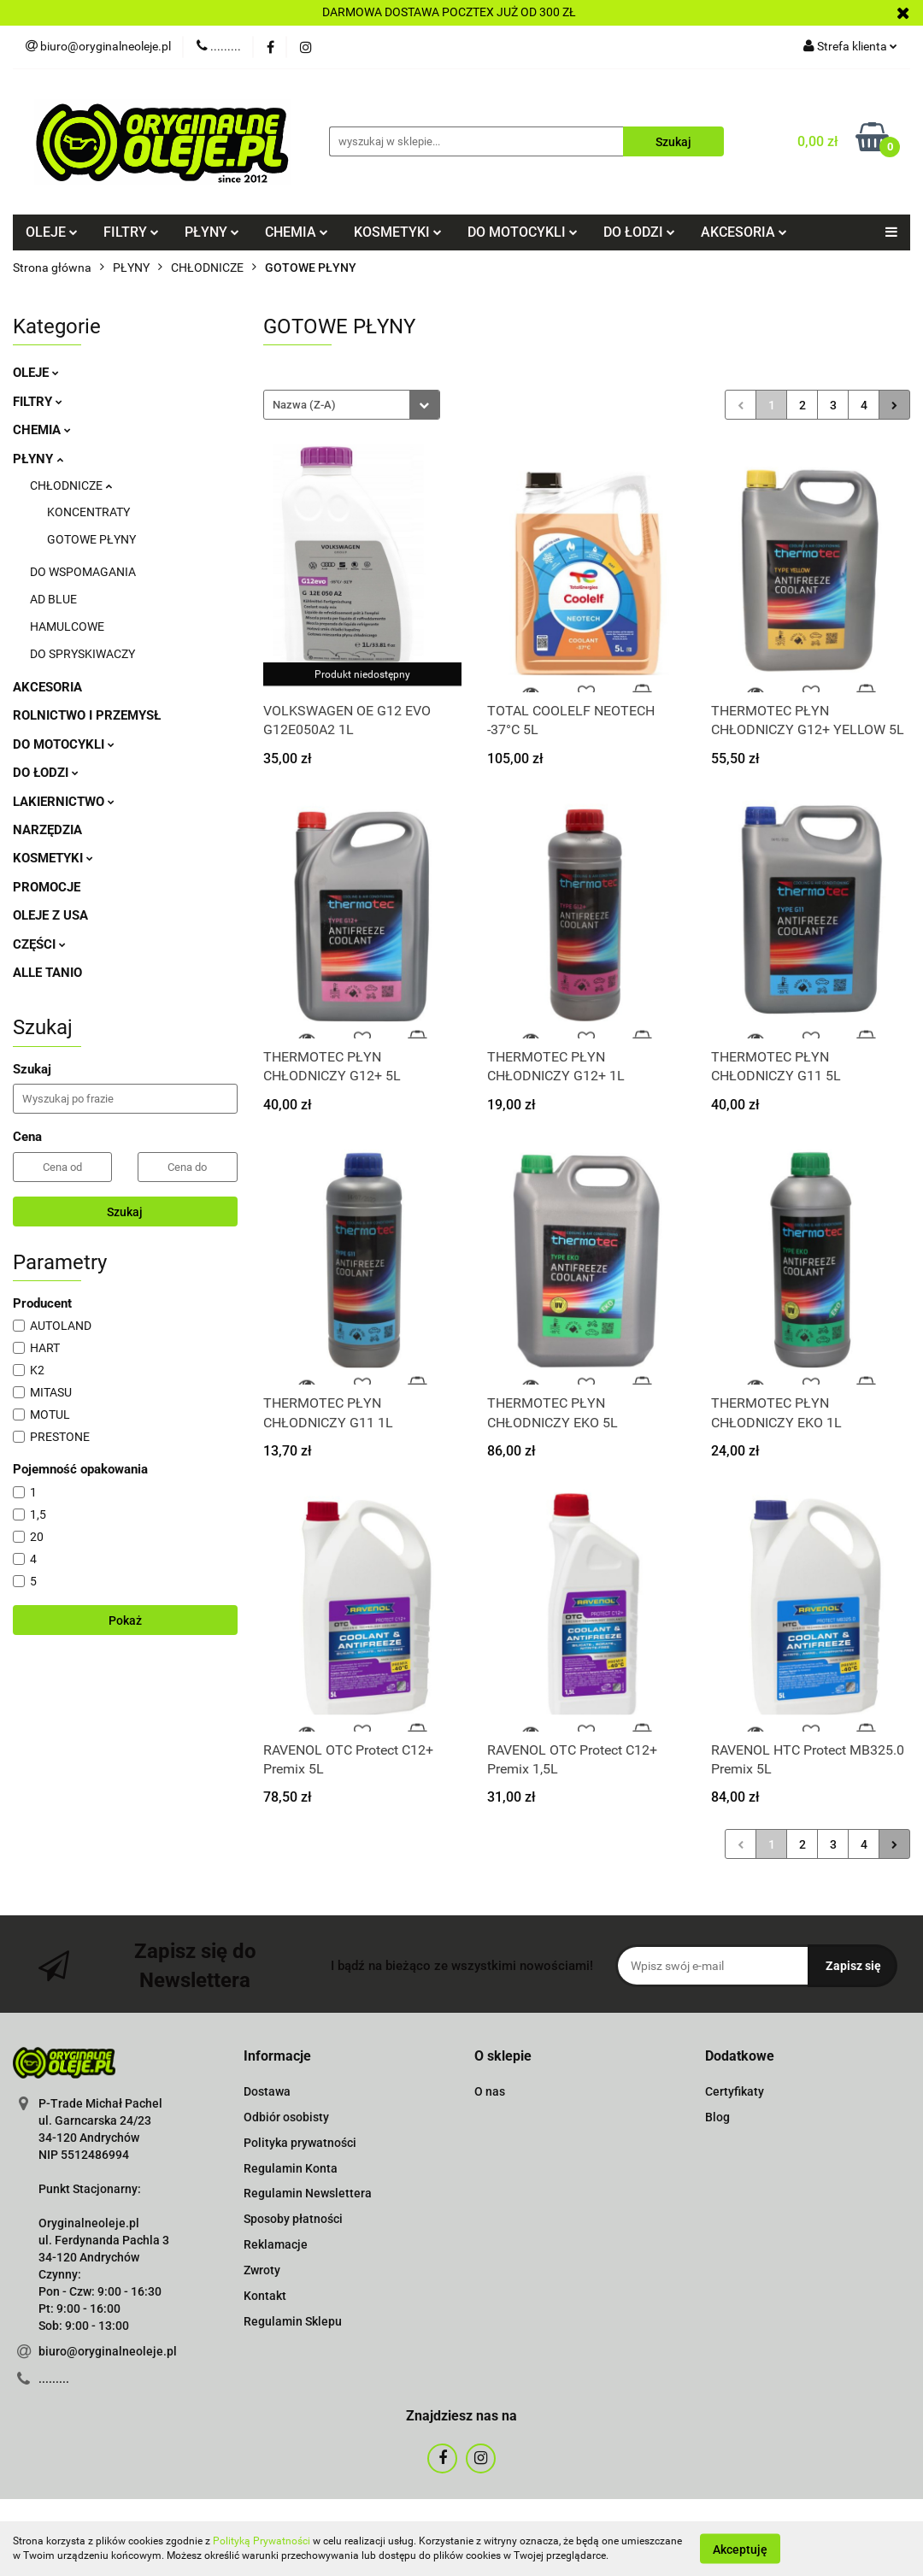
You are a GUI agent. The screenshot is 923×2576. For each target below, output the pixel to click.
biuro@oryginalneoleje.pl (107, 2351)
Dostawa (267, 2091)
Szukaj (125, 1212)
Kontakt (265, 2296)
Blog (717, 2117)
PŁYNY (212, 232)
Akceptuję (740, 2548)
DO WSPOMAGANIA (83, 572)
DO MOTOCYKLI (522, 232)
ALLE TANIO (47, 972)
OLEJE (52, 232)
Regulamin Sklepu (293, 2321)
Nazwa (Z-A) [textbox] (304, 404)
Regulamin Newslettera (308, 2193)
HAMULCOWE (67, 626)
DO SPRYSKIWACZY (82, 654)
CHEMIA (296, 232)
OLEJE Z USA (50, 915)
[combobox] (351, 405)
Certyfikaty (734, 2091)
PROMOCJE (46, 887)
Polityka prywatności (300, 2143)
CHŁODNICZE (71, 485)
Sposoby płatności (293, 2219)
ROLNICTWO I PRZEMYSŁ (87, 715)
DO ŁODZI (639, 232)
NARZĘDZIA (47, 830)
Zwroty (262, 2270)
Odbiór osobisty (286, 2117)
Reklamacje (276, 2244)
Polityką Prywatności (261, 2541)
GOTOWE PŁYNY (91, 539)
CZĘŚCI (39, 944)
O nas (489, 2091)
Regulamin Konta (291, 2168)
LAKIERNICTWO (64, 801)
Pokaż (125, 1620)
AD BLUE (53, 599)
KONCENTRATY (88, 512)
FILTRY (131, 232)
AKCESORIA (744, 232)
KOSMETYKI (398, 232)
